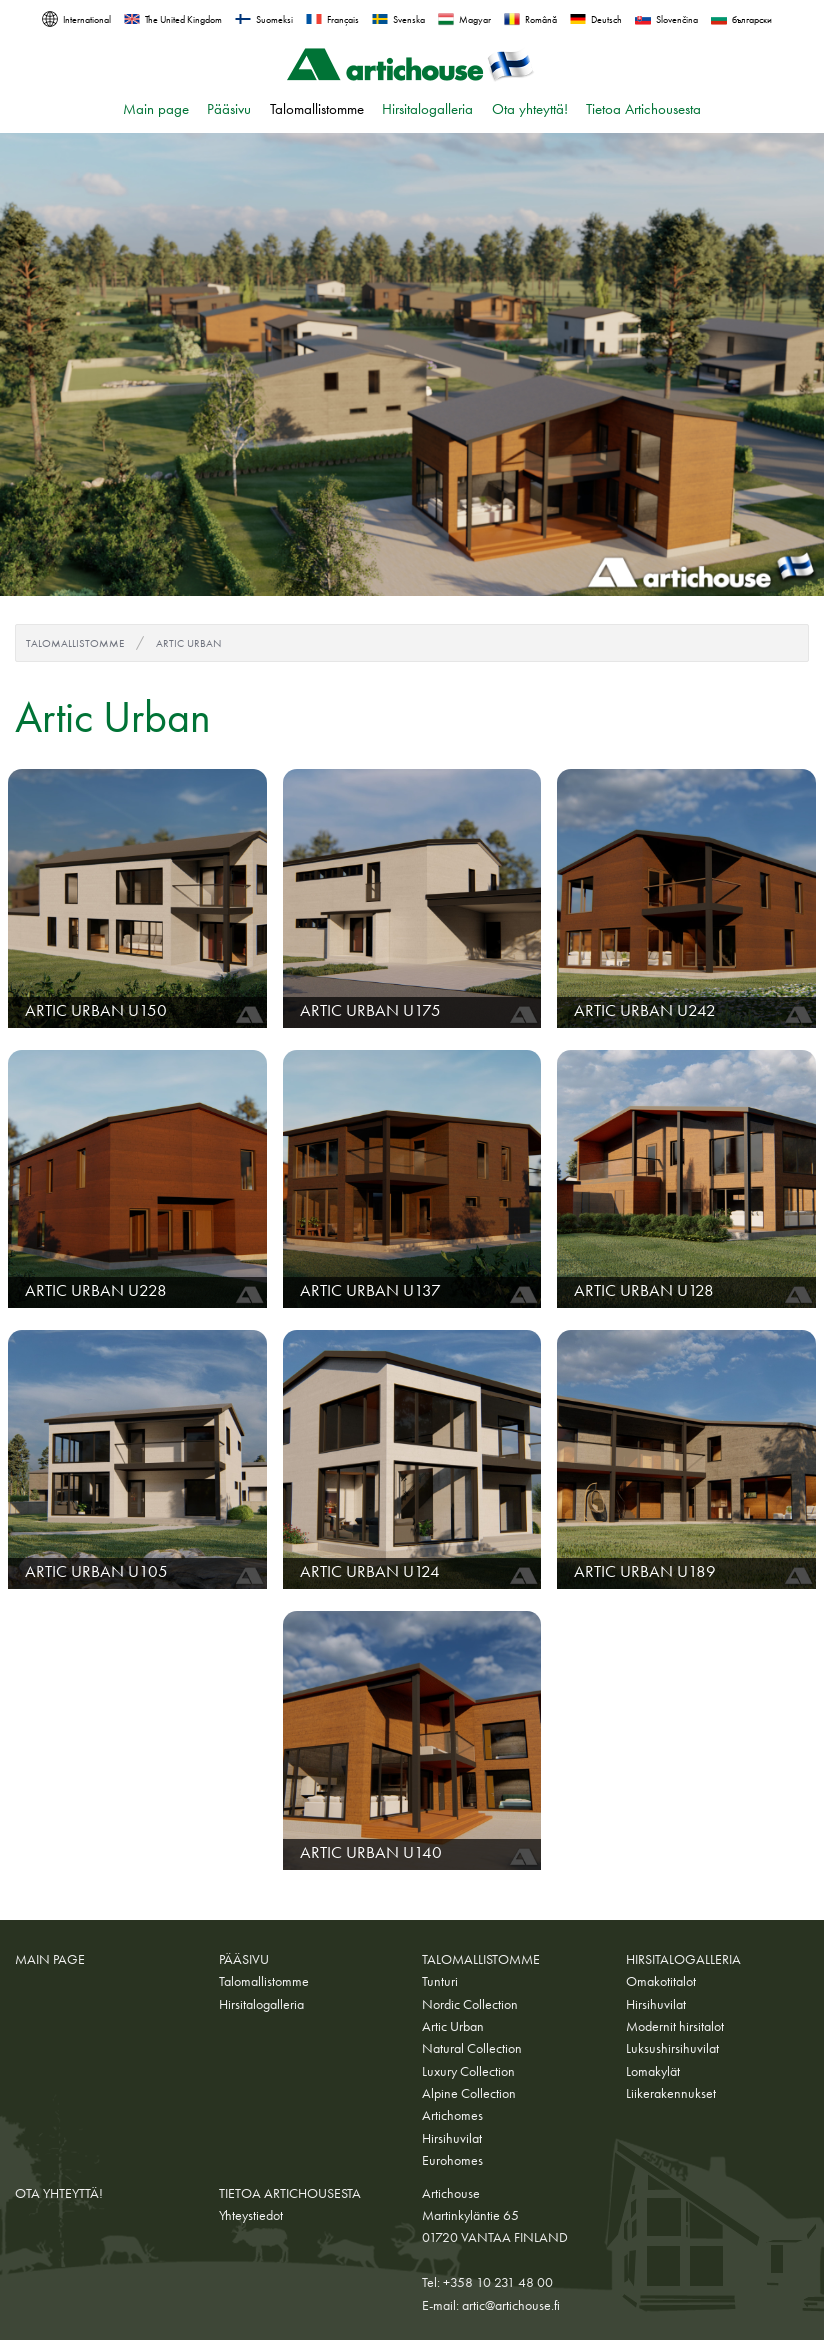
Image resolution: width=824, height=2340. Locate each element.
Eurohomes (452, 2160)
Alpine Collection (469, 2093)
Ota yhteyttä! (530, 109)
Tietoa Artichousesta (643, 109)
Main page (156, 109)
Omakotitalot (661, 1981)
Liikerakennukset (671, 2093)
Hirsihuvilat (452, 2138)
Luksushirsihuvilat (672, 2048)
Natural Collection (472, 2048)
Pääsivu (229, 109)
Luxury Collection (468, 2071)
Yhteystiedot (251, 2215)
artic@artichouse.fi (511, 2305)
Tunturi (440, 1981)
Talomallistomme (317, 109)
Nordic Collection (470, 2004)
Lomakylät (653, 2071)
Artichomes (452, 2115)
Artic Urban (188, 643)
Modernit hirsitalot (675, 2026)
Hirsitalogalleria (427, 109)
